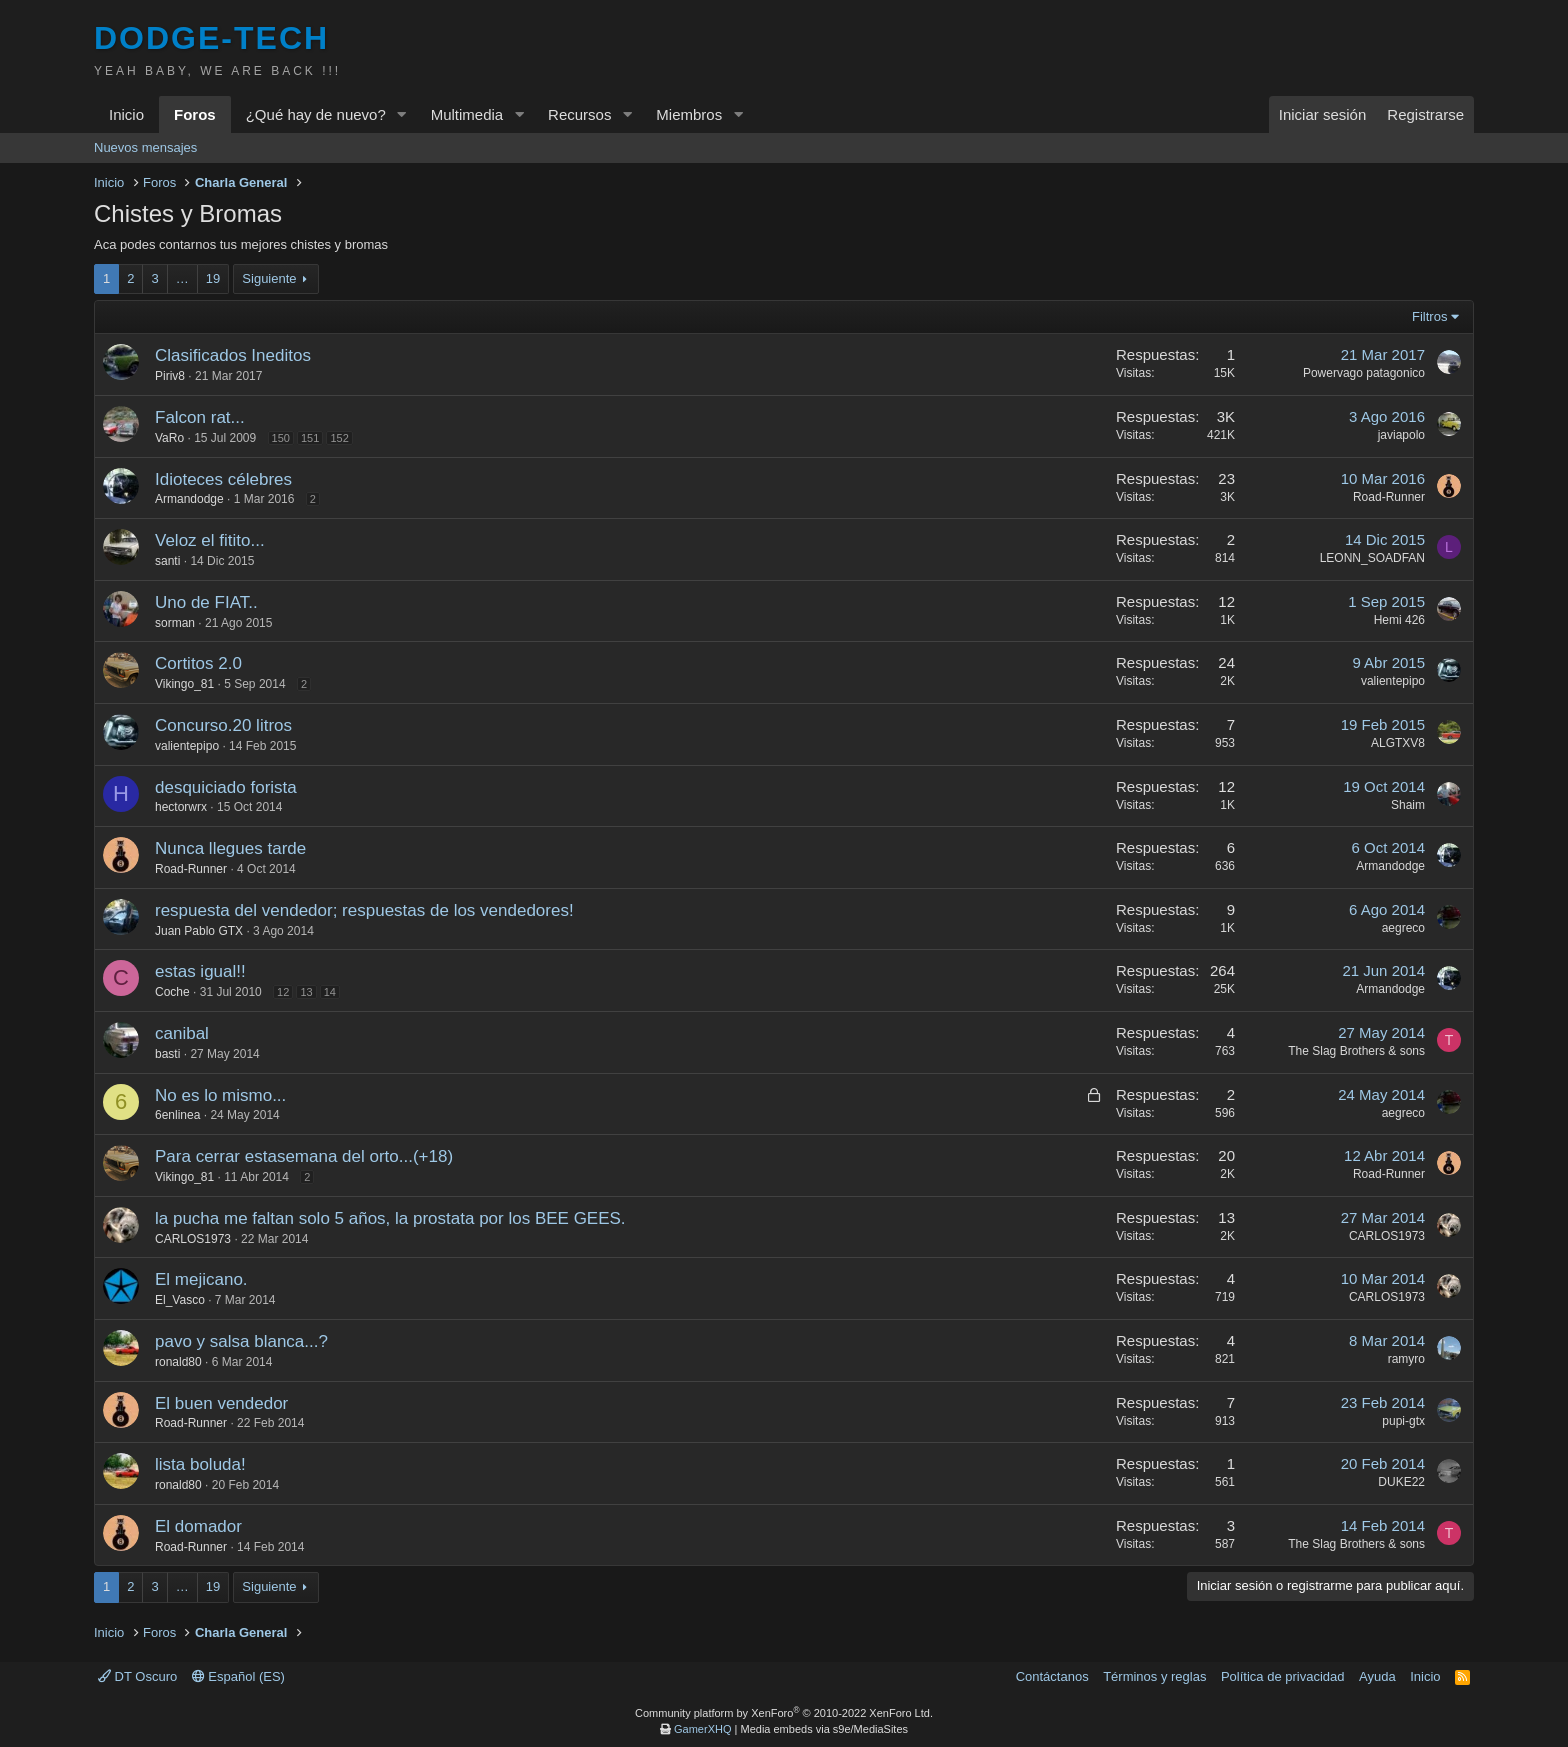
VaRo (169, 438)
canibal (182, 1033)
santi (167, 561)
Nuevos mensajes (145, 147)
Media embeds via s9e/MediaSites (824, 1729)
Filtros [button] (1429, 316)
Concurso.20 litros (223, 725)
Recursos (579, 114)
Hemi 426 (1399, 620)
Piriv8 (170, 376)
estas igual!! (200, 971)
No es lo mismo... (220, 1095)
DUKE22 (1401, 1482)
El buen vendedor (221, 1403)
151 (310, 438)
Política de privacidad (1283, 1676)
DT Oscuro (137, 1676)
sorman (175, 623)
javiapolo (1401, 435)
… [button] (182, 278)
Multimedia (467, 114)
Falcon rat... (200, 417)
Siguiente (269, 278)
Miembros (689, 114)
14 (330, 992)
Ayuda (1377, 1676)
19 (213, 278)
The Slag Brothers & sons (1356, 1051)
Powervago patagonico (1364, 373)
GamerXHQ (702, 1729)
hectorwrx (181, 807)
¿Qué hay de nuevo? (316, 114)
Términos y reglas (1154, 1676)
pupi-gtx (1403, 1421)
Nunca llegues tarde (230, 848)
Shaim (1408, 805)
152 (339, 438)
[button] (402, 114)
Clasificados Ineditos (233, 355)
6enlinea (177, 1115)
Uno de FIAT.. (206, 602)
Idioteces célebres (223, 479)
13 (306, 992)
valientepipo (1393, 681)
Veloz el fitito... (210, 540)
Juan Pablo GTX (199, 931)
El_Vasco (180, 1300)
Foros (195, 114)
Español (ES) (238, 1676)
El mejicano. (201, 1279)
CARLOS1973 (193, 1239)
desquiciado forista (226, 787)
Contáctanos (1052, 1676)
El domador (198, 1526)
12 (283, 992)
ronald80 (178, 1362)
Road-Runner (1389, 497)
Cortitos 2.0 (198, 663)
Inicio (126, 114)
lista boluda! (200, 1464)
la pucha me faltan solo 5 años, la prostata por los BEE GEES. (390, 1218)
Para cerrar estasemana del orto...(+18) (304, 1156)
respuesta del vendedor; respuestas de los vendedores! (364, 910)
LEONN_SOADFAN (1372, 558)
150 (281, 438)
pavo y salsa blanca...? (241, 1341)
